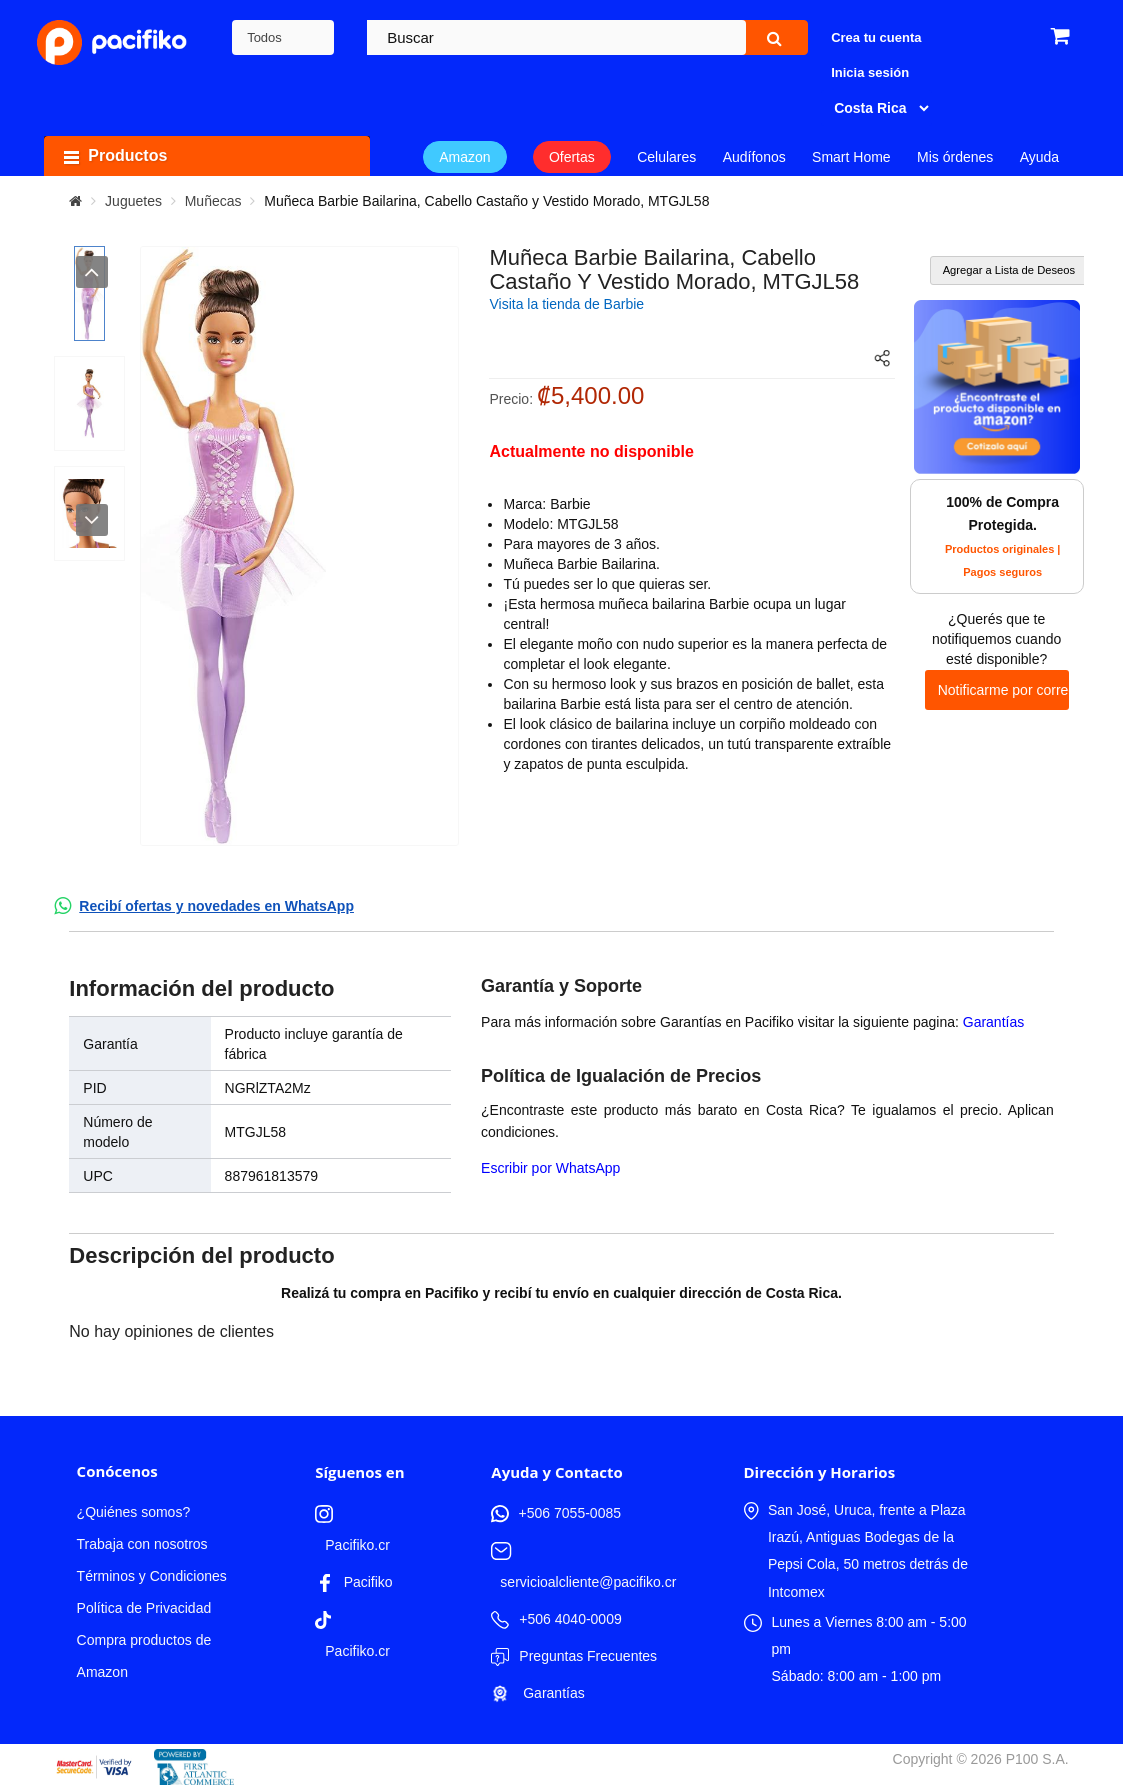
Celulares (666, 157)
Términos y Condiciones (152, 1576)
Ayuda (1039, 157)
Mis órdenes (955, 157)
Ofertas (572, 157)
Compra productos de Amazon (144, 1656)
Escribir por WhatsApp (550, 1168)
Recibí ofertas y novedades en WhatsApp (216, 906)
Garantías (993, 1022)
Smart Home (851, 157)
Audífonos (754, 157)
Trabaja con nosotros (142, 1544)
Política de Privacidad (144, 1608)
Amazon (464, 157)
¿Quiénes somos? (134, 1512)
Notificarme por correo (1003, 690)
